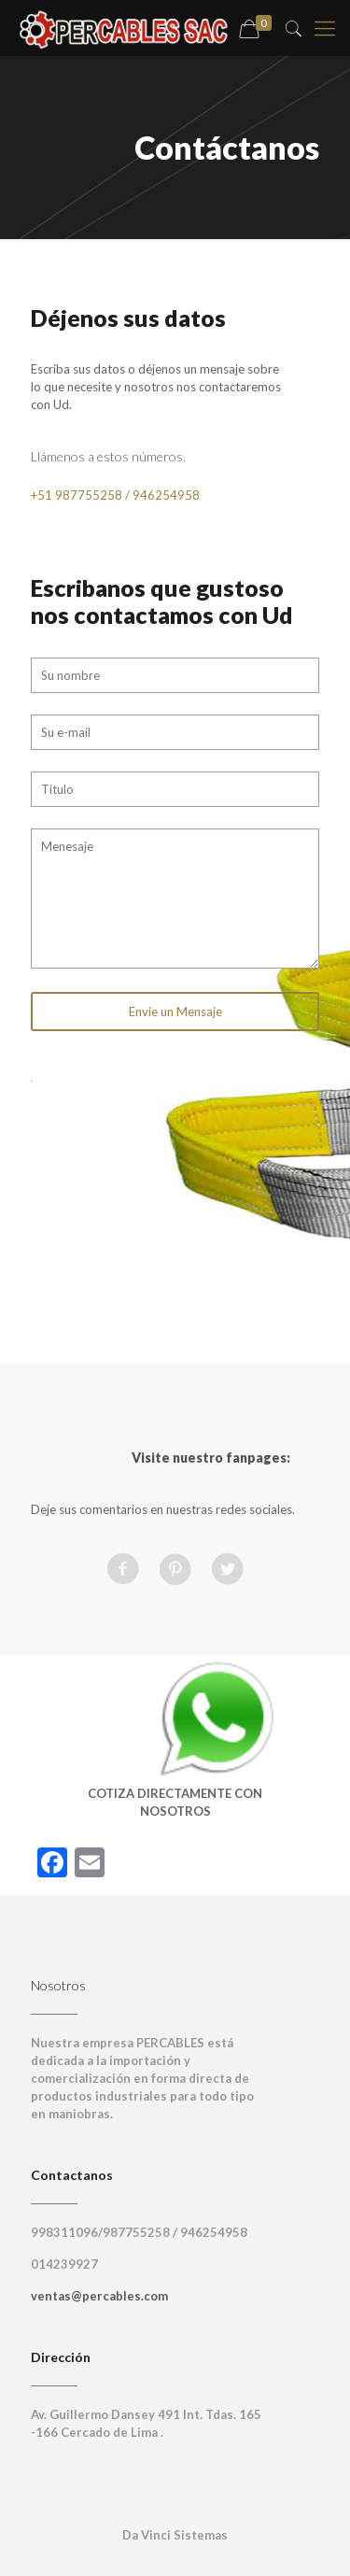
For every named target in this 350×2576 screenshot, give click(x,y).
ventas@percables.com (99, 2295)
